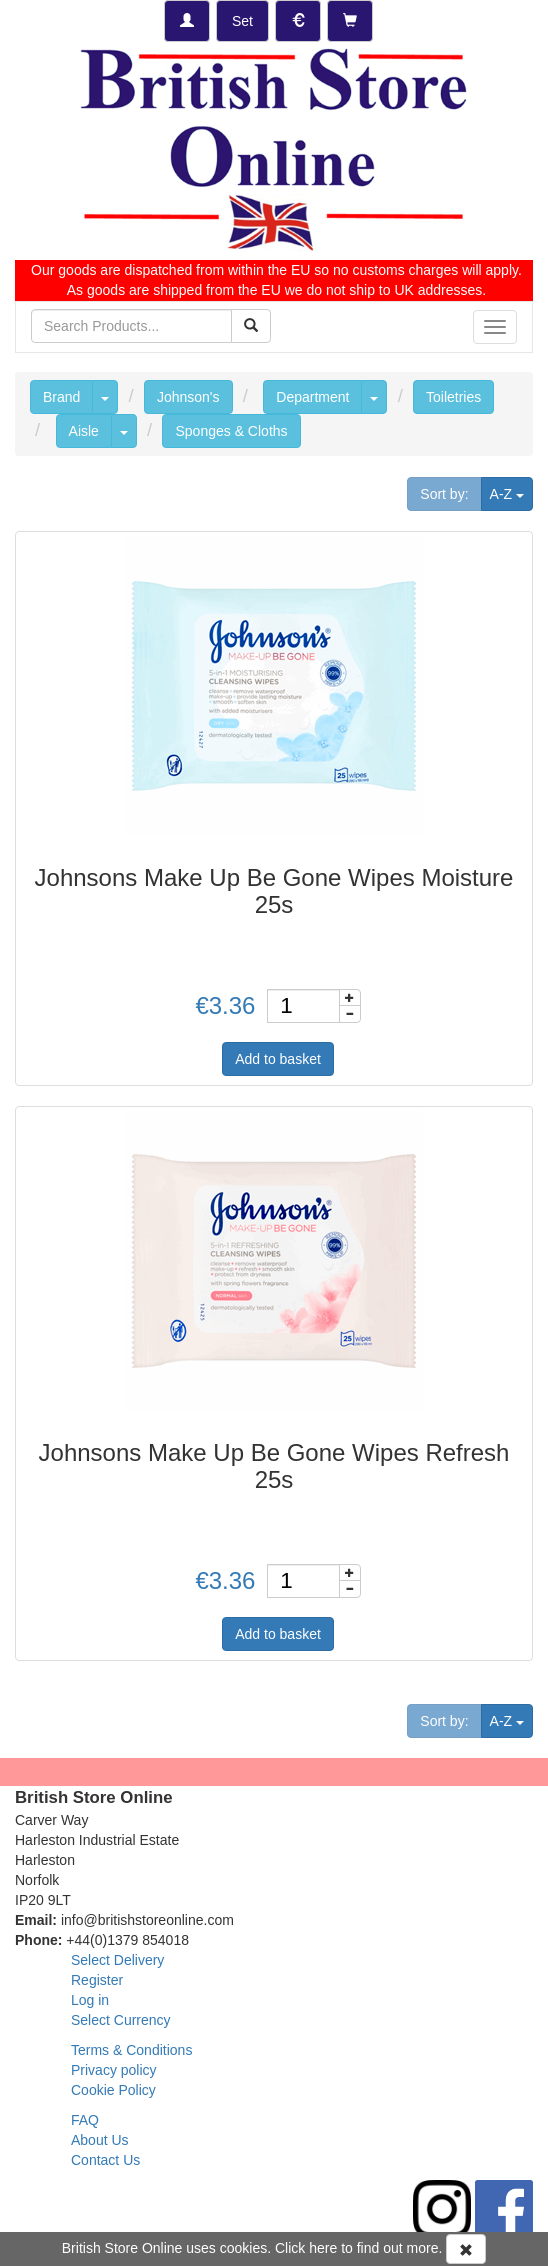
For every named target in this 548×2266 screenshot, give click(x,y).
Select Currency (121, 2020)
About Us (100, 2140)
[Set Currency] (298, 21)
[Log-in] (187, 21)
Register (97, 1980)
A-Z (511, 492)
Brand (61, 397)
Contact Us (105, 2160)
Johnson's (188, 397)
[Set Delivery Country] (242, 21)
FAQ (85, 2120)
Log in (90, 2000)
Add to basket (278, 1059)
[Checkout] (350, 21)
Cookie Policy (113, 2090)
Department (312, 397)
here (323, 2248)
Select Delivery (117, 1960)
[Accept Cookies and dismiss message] (466, 2249)
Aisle (84, 431)
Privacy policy (114, 2070)
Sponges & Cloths (231, 431)
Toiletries (453, 397)
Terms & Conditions (131, 2050)
